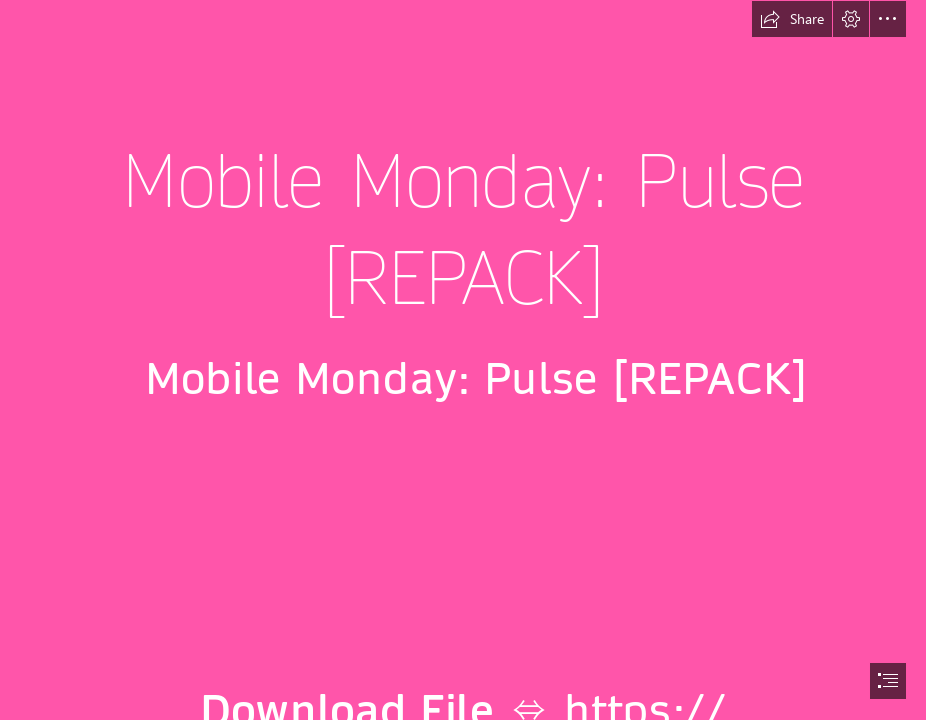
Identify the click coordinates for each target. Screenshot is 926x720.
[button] (792, 19)
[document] (463, 360)
